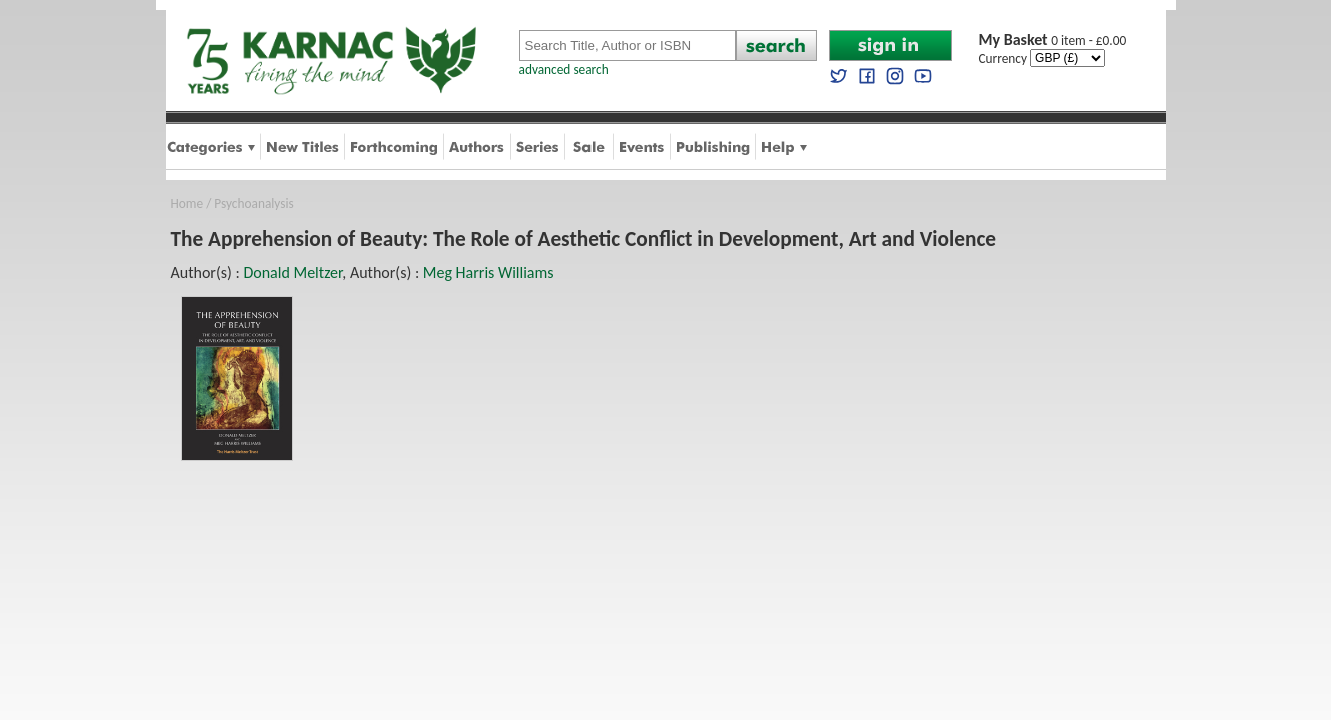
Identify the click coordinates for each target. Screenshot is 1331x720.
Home (187, 203)
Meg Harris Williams (488, 272)
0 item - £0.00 (1053, 40)
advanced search (564, 69)
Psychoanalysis (253, 203)
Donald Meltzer (292, 272)
